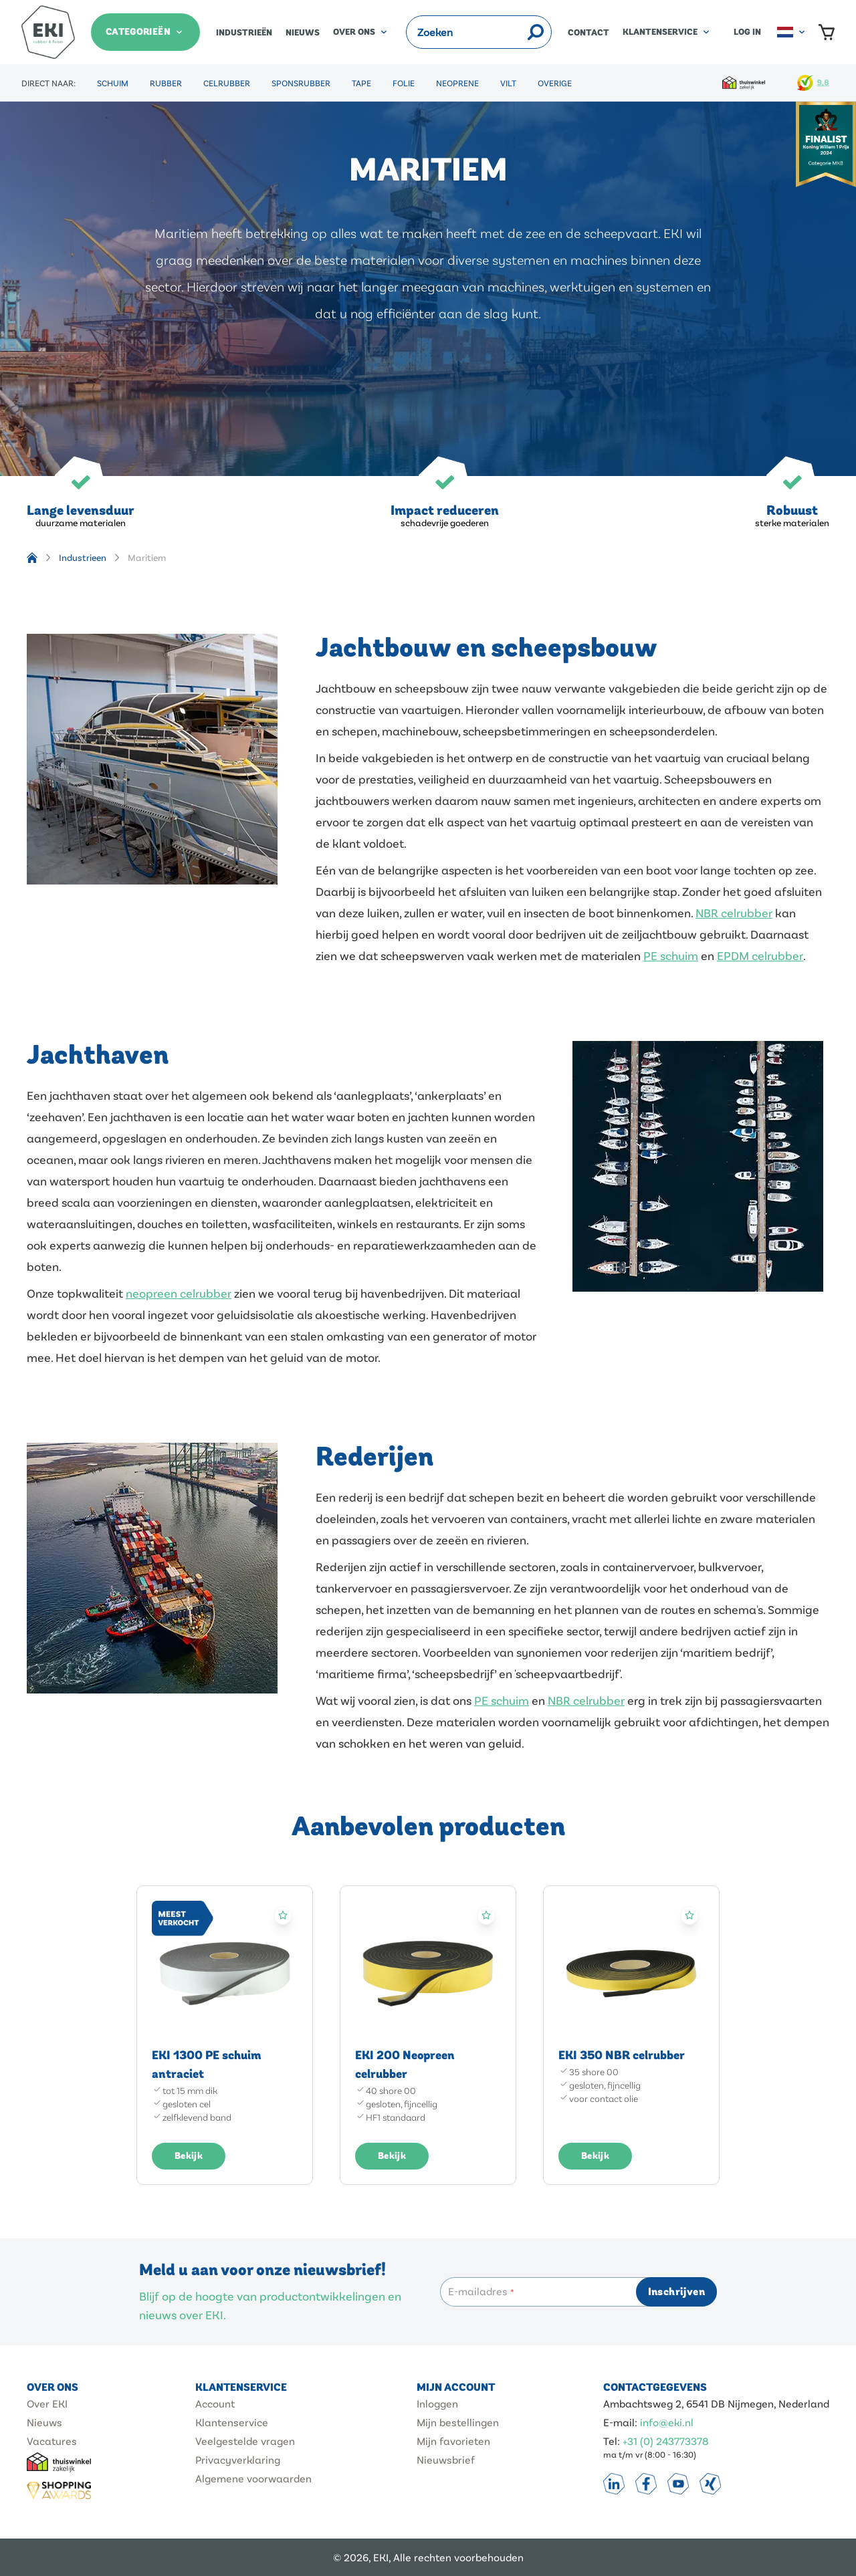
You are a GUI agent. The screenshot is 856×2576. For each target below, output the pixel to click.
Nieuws (303, 32)
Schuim (112, 83)
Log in (747, 32)
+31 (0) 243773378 (666, 2440)
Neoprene (457, 83)
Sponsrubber (301, 83)
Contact (588, 32)
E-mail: (621, 2422)
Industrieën (244, 32)
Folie (404, 83)
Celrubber (226, 83)
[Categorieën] (145, 32)
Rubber (166, 83)
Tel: (613, 2440)
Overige (555, 83)
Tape (361, 83)
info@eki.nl (666, 2422)
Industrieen (82, 557)
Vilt (508, 83)
